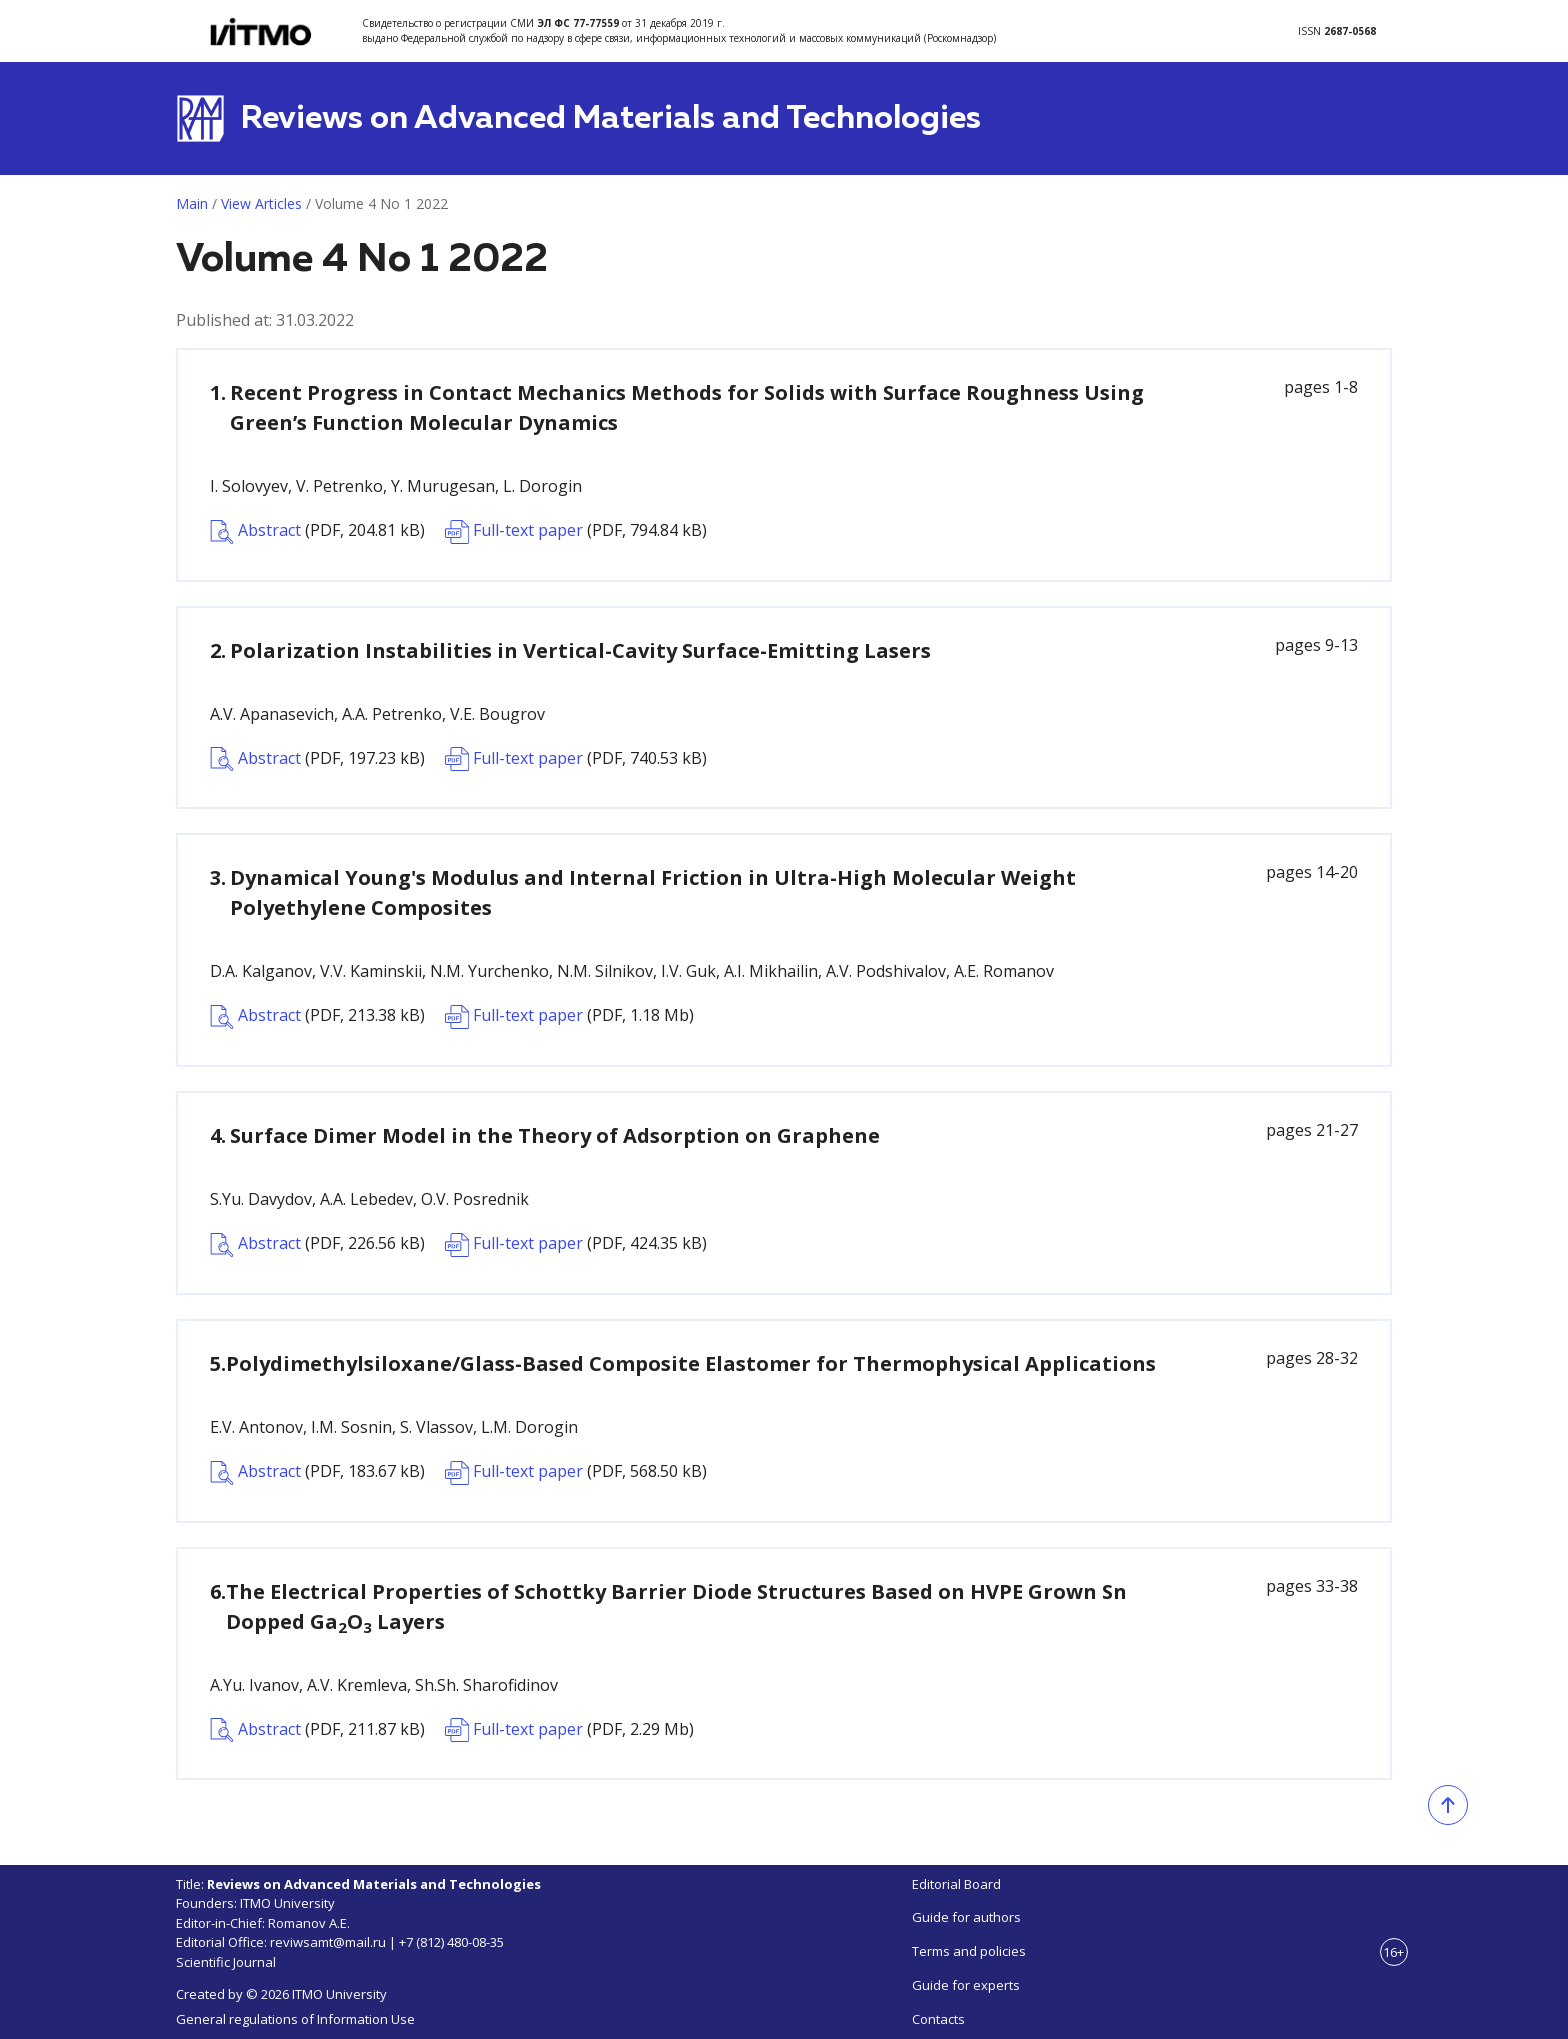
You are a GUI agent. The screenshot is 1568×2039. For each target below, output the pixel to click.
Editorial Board (956, 1884)
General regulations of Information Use (295, 2019)
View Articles (261, 203)
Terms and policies (969, 1951)
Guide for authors (966, 1917)
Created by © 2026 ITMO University (281, 1994)
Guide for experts (966, 1985)
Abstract (317, 531)
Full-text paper (576, 531)
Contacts (938, 2019)
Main (192, 203)
